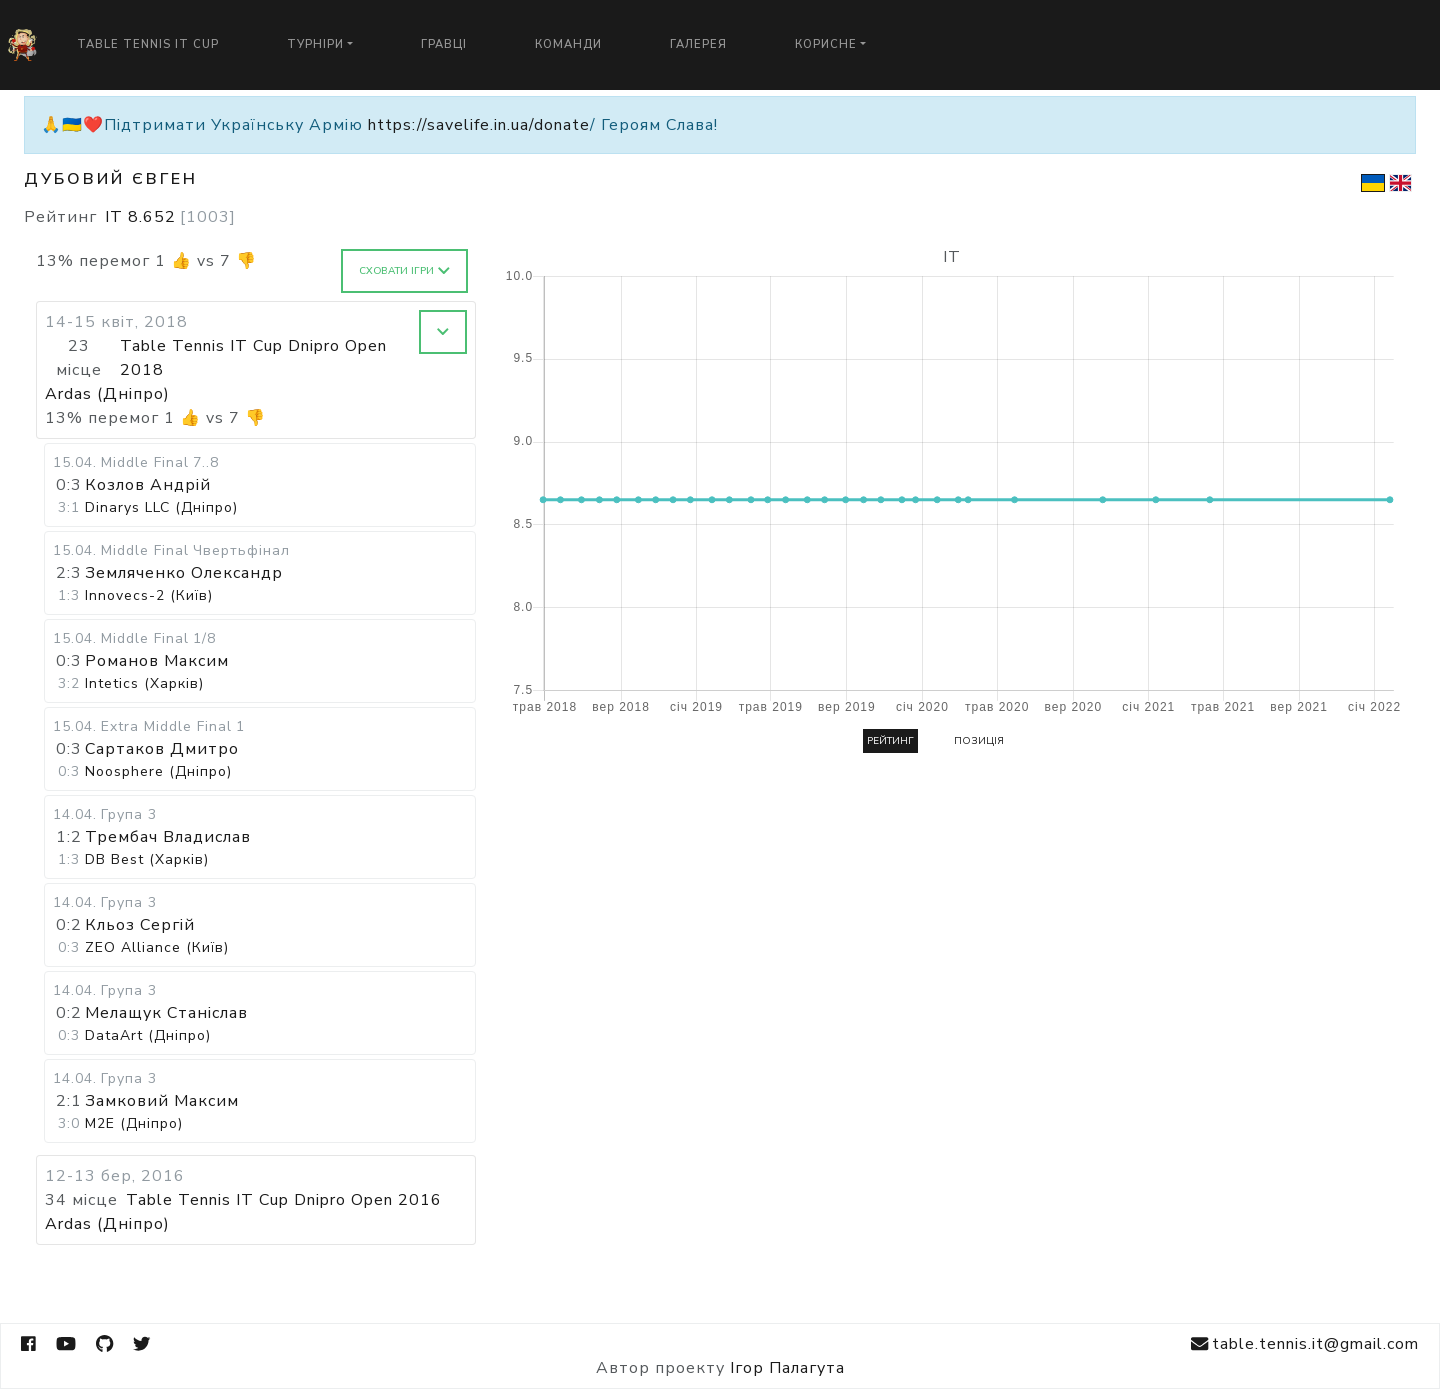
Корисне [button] (826, 44)
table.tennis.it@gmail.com (1305, 1344)
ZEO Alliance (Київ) (157, 947)
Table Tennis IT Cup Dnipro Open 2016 (284, 1200)
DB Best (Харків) (147, 859)
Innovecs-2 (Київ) (149, 595)
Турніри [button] (315, 44)
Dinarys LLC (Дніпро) (161, 507)
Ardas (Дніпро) (107, 394)
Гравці (444, 44)
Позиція (979, 741)
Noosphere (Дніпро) (158, 771)
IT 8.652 (170, 217)
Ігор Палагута (787, 1368)
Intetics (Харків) (144, 683)
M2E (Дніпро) (134, 1123)
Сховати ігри (404, 271)
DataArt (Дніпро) (148, 1035)
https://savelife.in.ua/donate (479, 125)
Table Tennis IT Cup (148, 44)
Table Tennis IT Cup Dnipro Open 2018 (253, 358)
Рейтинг (890, 741)
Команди (568, 44)
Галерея (698, 44)
